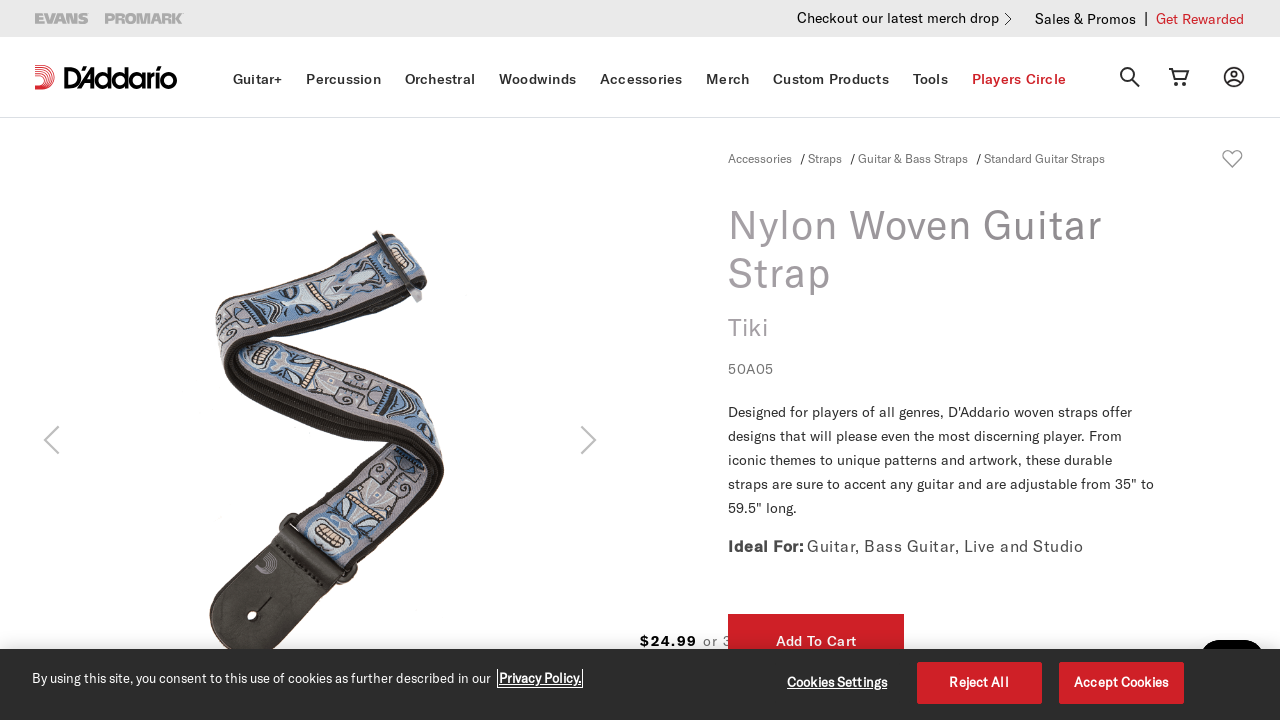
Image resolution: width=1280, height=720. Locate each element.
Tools (930, 79)
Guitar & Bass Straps (913, 158)
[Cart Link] (1179, 77)
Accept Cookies (1121, 682)
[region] (640, 684)
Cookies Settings (837, 682)
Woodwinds (537, 79)
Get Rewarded (1200, 18)
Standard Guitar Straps (1044, 158)
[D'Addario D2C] (120, 77)
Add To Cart (1104, 641)
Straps (825, 158)
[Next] (588, 440)
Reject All (978, 682)
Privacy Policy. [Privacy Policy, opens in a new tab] (540, 678)
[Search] (1130, 77)
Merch (727, 79)
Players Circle (1019, 79)
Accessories (641, 79)
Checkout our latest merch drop (898, 17)
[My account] (1234, 77)
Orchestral (440, 79)
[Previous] (51, 440)
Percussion (343, 79)
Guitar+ (258, 79)
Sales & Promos (1085, 18)
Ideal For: (765, 546)
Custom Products (831, 79)
